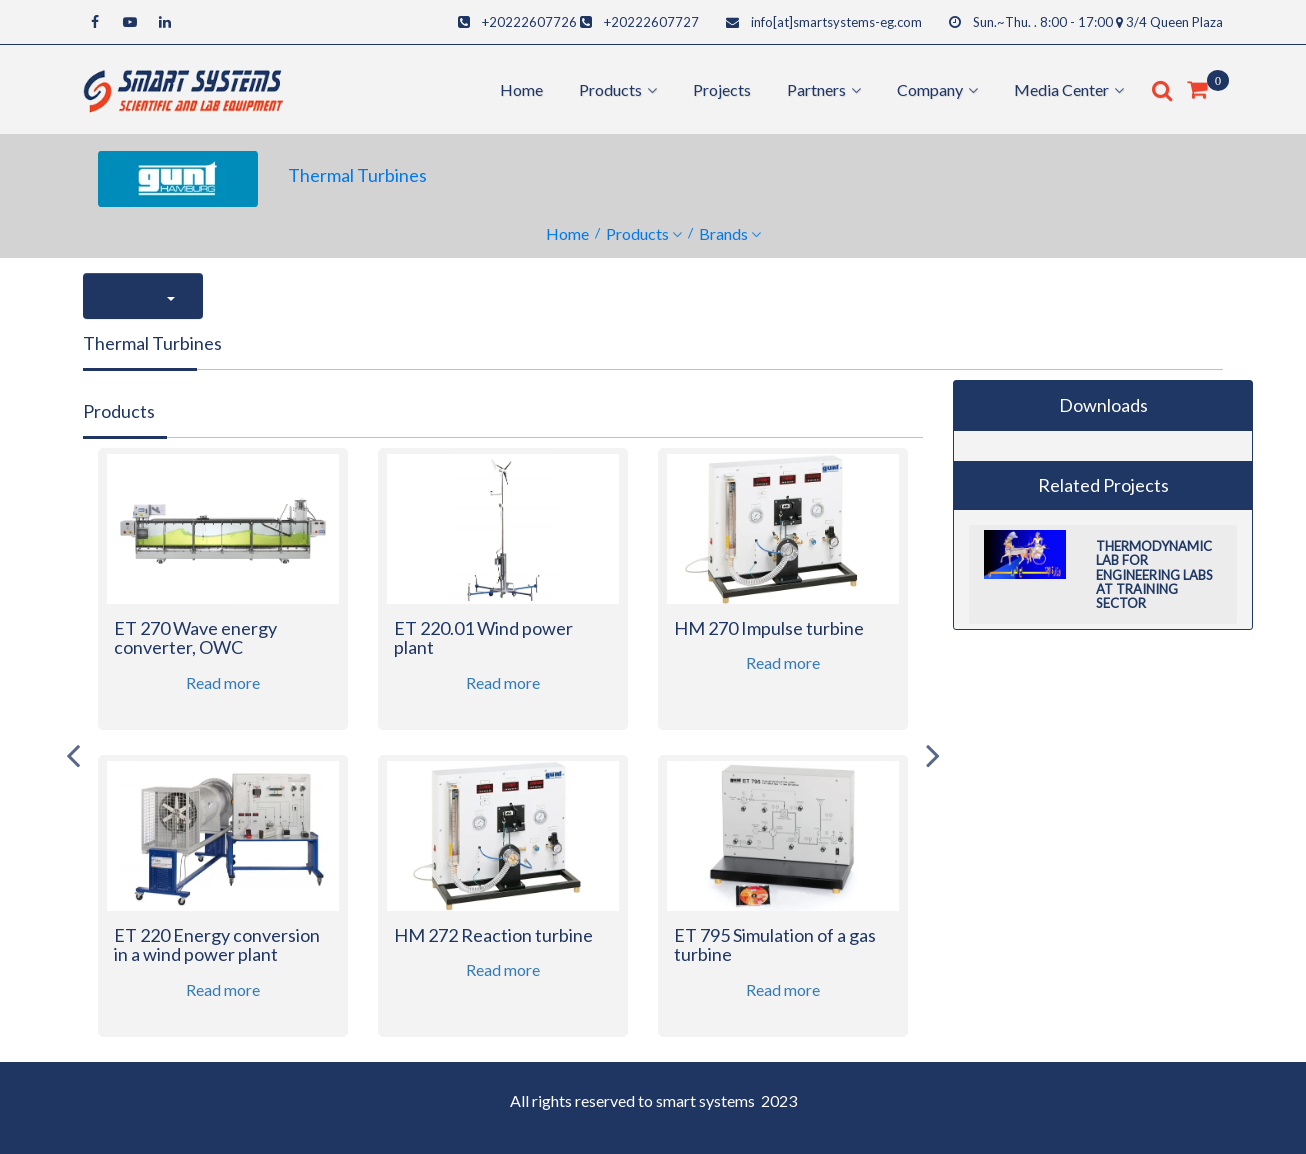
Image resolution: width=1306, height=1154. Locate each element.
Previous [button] (73, 755)
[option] (223, 755)
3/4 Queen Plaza (1174, 22)
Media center (1061, 89)
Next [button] (933, 755)
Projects (722, 89)
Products (637, 233)
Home (521, 89)
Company (930, 89)
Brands (723, 233)
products (610, 89)
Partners (816, 89)
